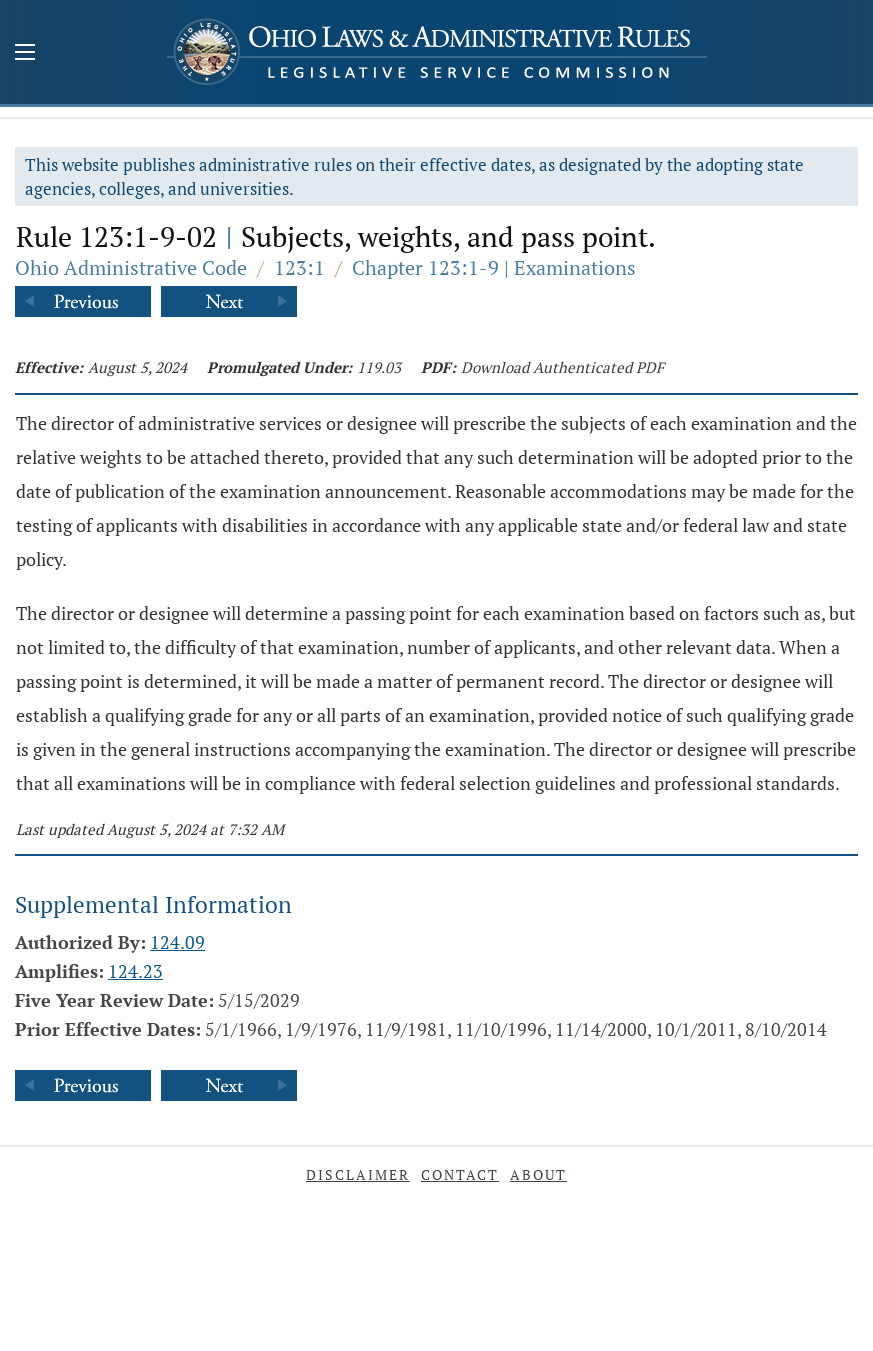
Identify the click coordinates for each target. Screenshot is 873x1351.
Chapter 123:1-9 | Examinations (494, 267)
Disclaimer (358, 1174)
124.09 (177, 942)
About (538, 1174)
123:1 (299, 267)
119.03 (379, 367)
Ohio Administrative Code (131, 267)
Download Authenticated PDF (562, 367)
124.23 (135, 971)
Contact (460, 1174)
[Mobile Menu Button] (25, 54)
